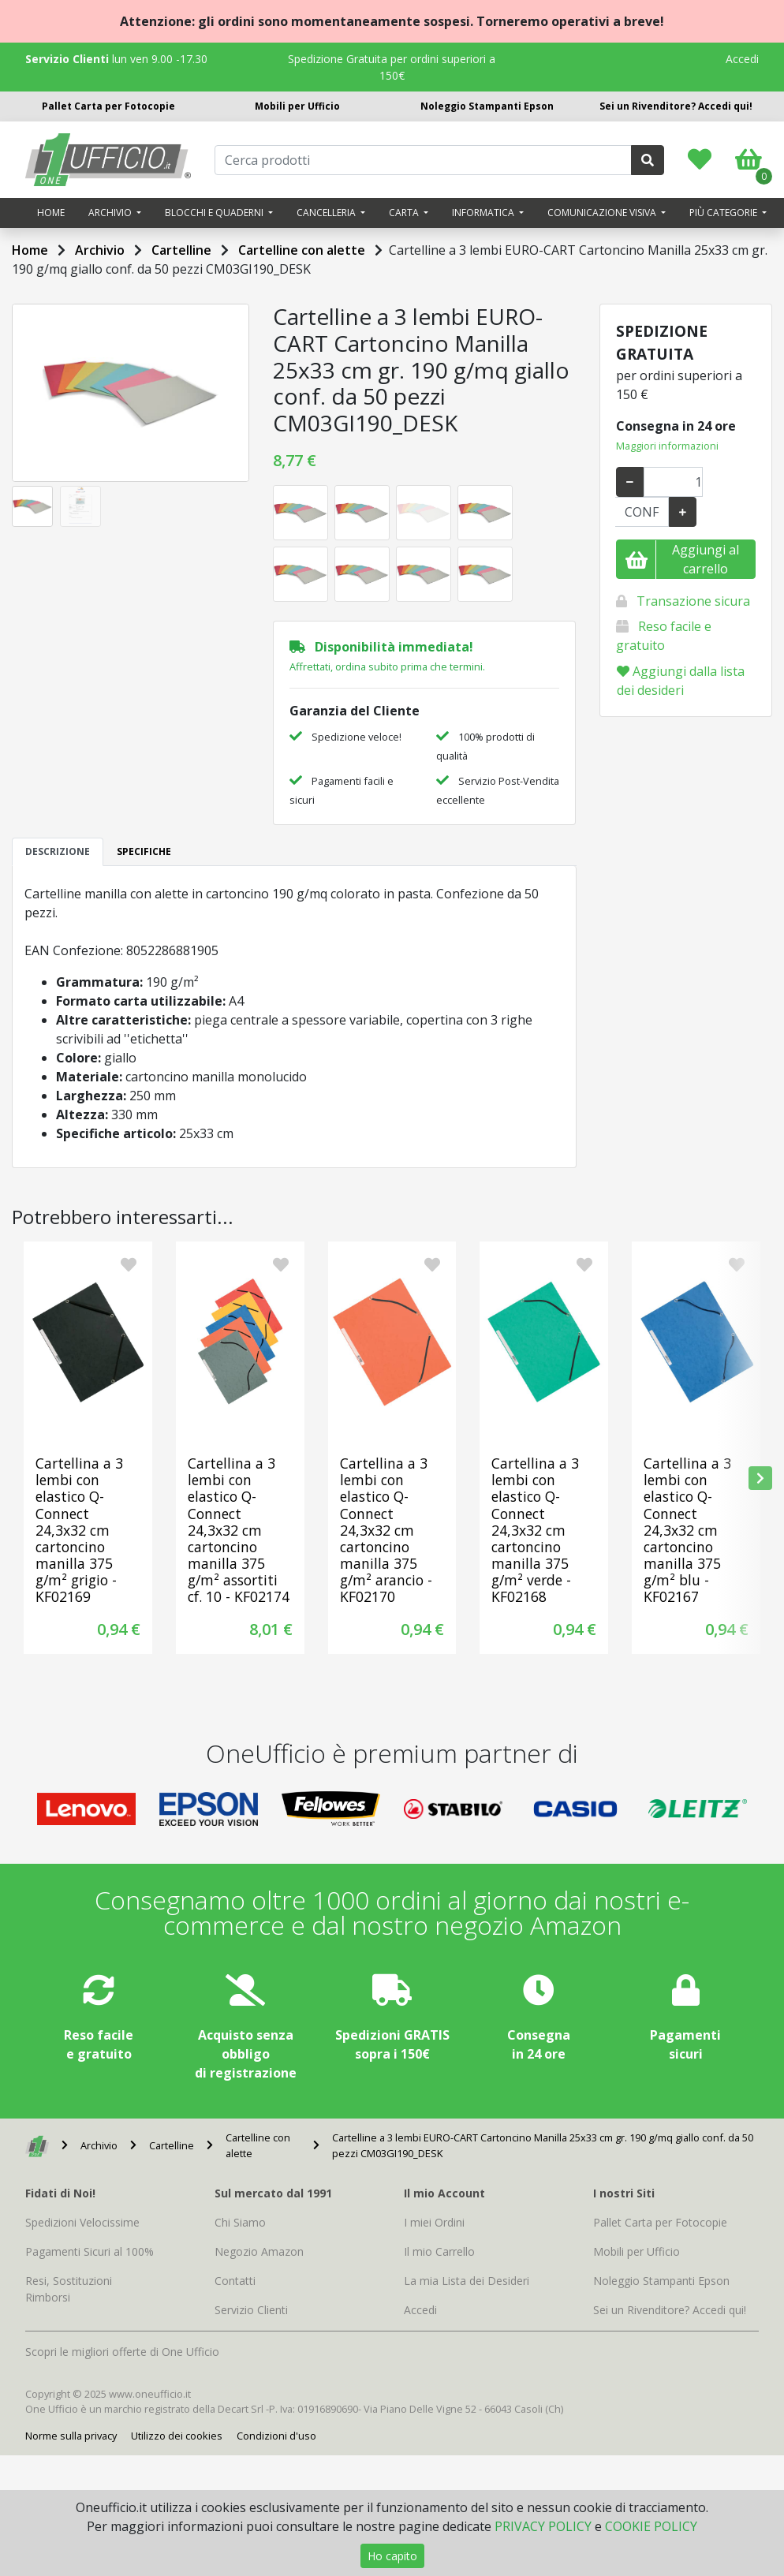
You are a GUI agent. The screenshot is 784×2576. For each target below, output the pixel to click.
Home (51, 212)
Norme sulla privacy (71, 2436)
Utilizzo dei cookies (176, 2436)
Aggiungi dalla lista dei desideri (681, 681)
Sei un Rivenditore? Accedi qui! (675, 106)
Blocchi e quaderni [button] (215, 212)
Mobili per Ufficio (297, 106)
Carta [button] (405, 212)
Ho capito (392, 2555)
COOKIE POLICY (651, 2526)
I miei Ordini (434, 2222)
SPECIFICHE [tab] (144, 851)
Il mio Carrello (439, 2251)
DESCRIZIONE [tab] (57, 851)
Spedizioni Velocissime (82, 2222)
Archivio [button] (111, 212)
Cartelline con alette (301, 250)
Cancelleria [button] (327, 212)
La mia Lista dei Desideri (466, 2280)
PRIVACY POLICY (543, 2526)
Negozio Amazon (259, 2251)
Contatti (235, 2280)
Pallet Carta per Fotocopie (108, 106)
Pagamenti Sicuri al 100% (89, 2251)
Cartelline (181, 250)
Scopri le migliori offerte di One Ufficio (122, 2351)
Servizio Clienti (251, 2309)
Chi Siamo (240, 2222)
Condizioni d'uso (276, 2436)
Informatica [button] (484, 212)
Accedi (742, 58)
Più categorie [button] (724, 212)
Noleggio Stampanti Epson (487, 106)
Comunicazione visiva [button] (603, 212)
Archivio (100, 250)
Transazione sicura (693, 601)
